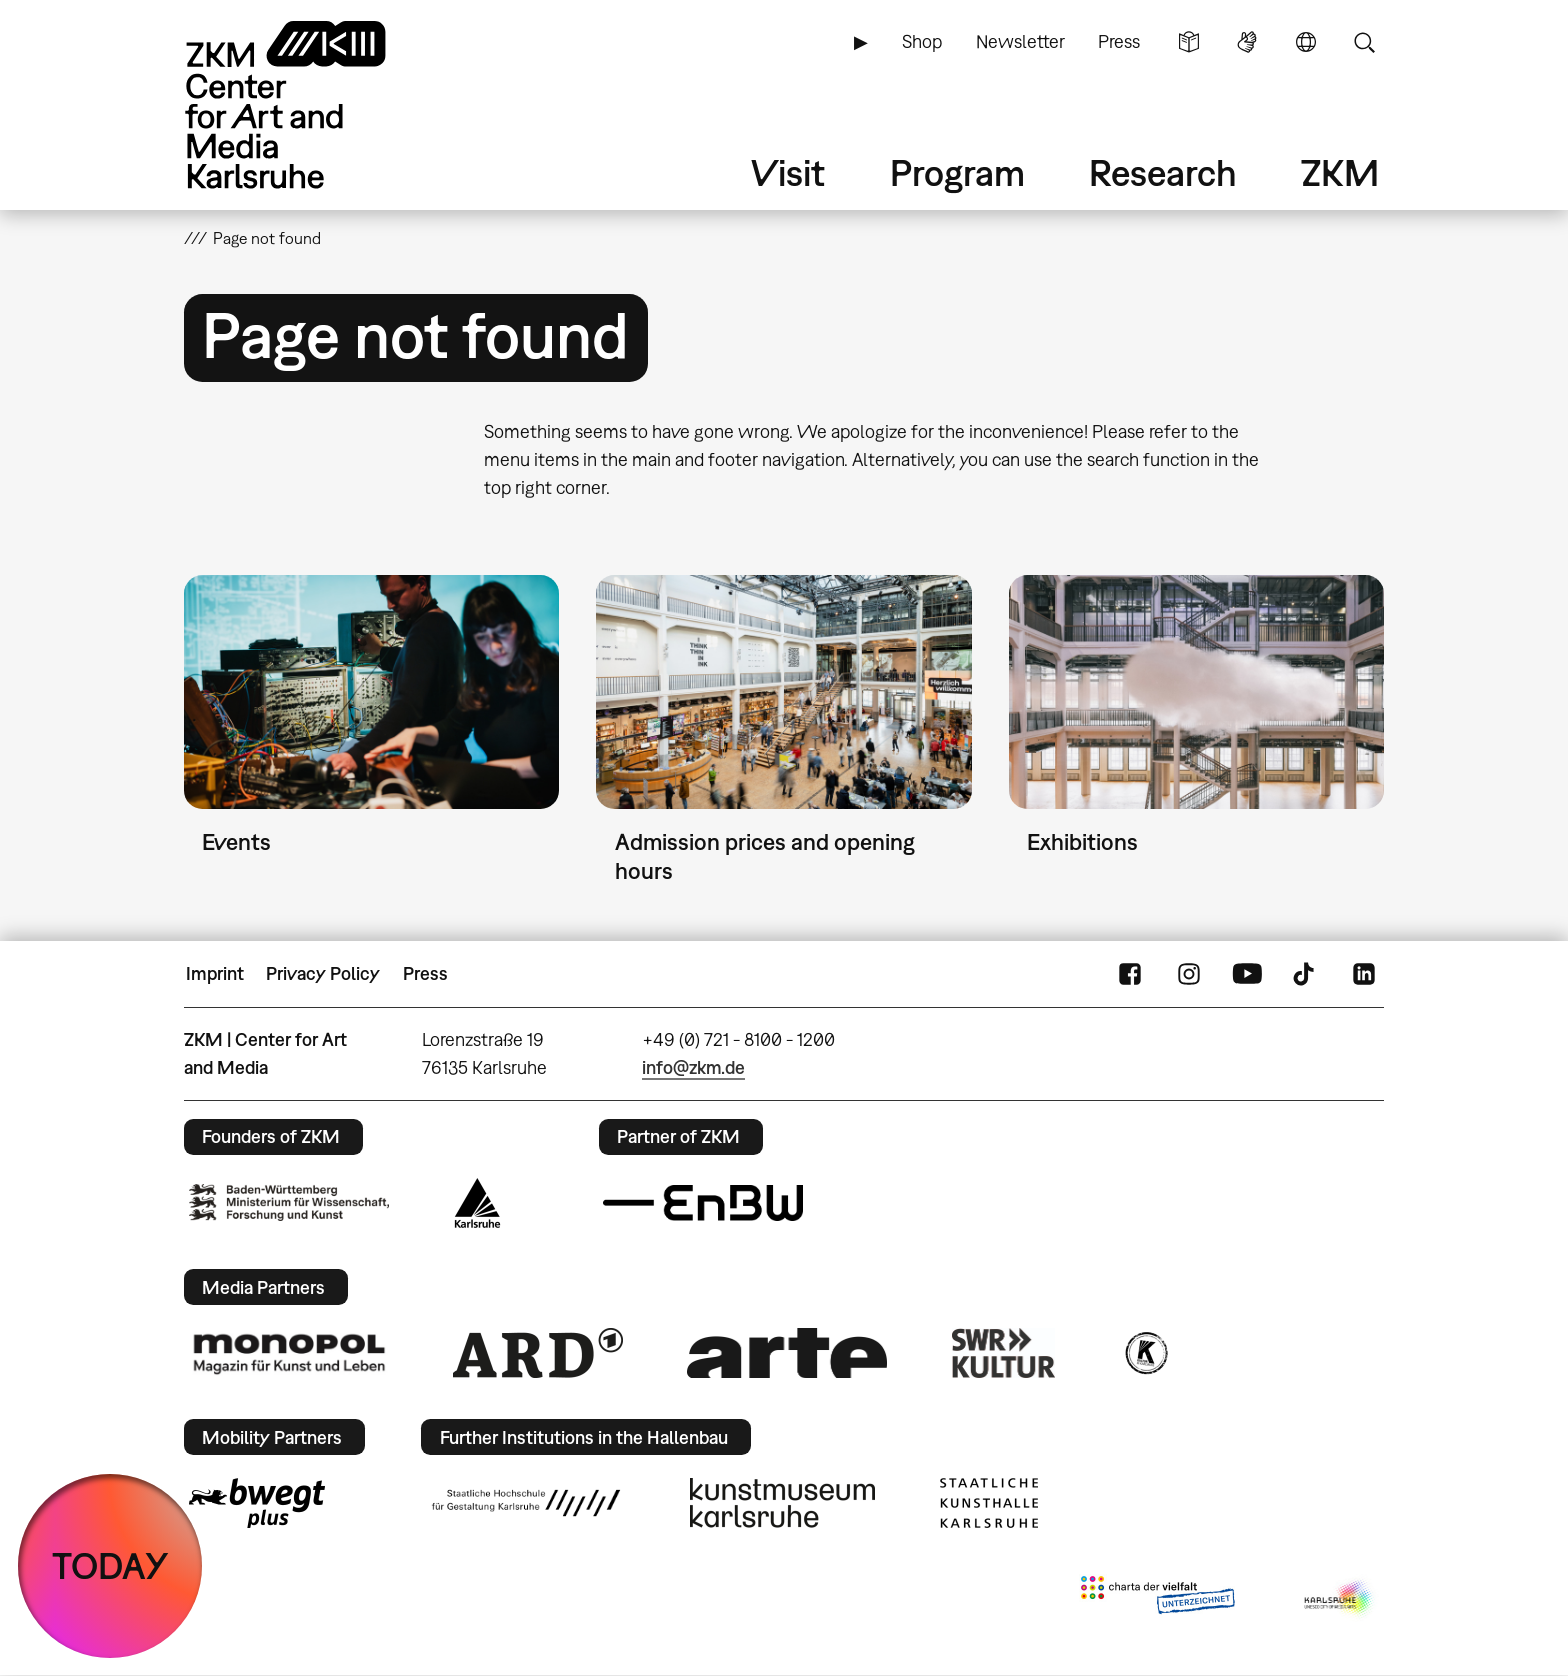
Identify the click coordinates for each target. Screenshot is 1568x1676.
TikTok (1306, 974)
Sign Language (1247, 42)
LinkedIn (1364, 974)
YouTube (1247, 974)
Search (1364, 42)
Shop (922, 41)
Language (1306, 42)
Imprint (215, 973)
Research (1163, 172)
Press (1119, 41)
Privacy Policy (323, 973)
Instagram (1189, 974)
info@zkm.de (693, 1067)
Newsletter (1020, 41)
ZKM (1340, 172)
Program (957, 172)
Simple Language (1189, 42)
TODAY (110, 1565)
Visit (788, 172)
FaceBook (1130, 974)
